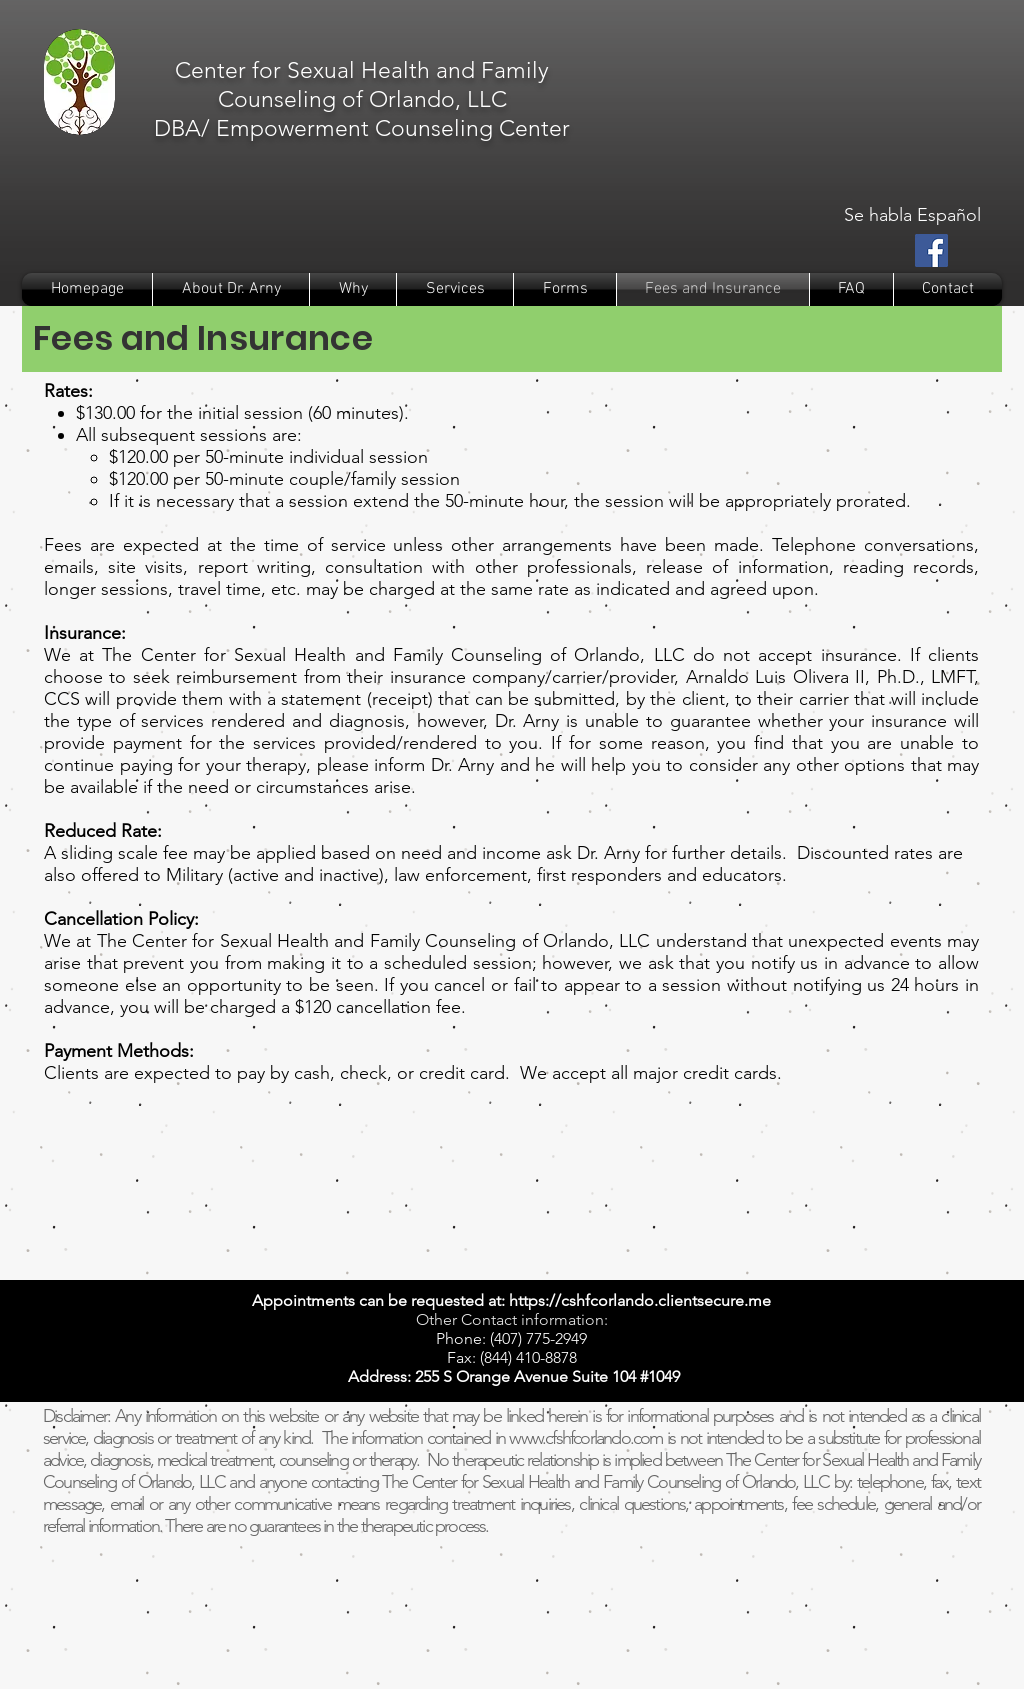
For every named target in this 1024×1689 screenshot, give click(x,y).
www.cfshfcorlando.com (585, 1438)
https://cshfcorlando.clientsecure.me (640, 1300)
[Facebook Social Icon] (931, 250)
